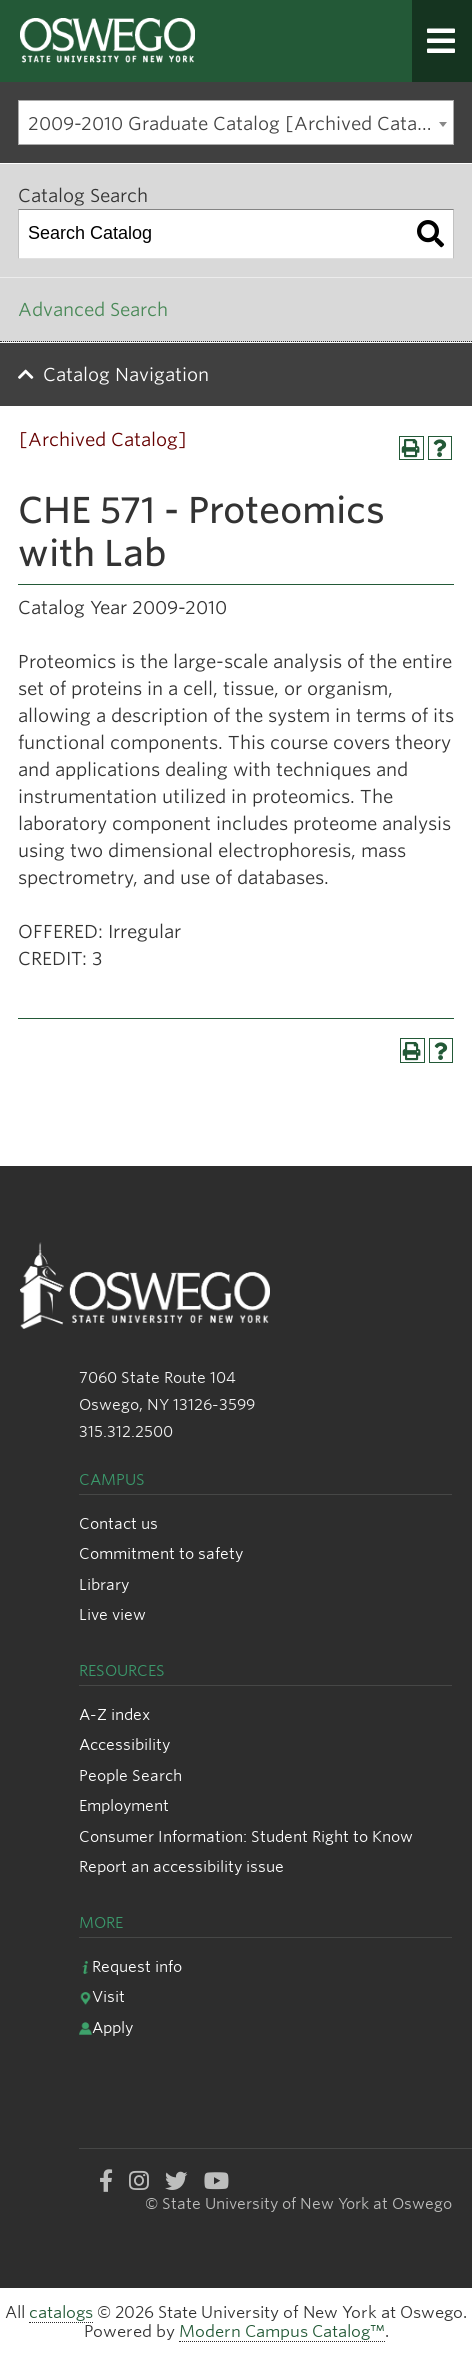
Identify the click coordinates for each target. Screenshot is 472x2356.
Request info (130, 1966)
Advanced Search (93, 309)
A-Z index (114, 1714)
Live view (112, 1614)
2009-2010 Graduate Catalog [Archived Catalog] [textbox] (240, 123)
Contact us (118, 1523)
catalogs (61, 2312)
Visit (102, 1996)
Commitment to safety (161, 1553)
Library (104, 1584)
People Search (130, 1775)
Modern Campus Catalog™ (282, 2331)
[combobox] (236, 122)
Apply (106, 2027)
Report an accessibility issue (181, 1866)
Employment (124, 1805)
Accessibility (124, 1744)
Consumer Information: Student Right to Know (246, 1836)
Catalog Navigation (126, 374)
